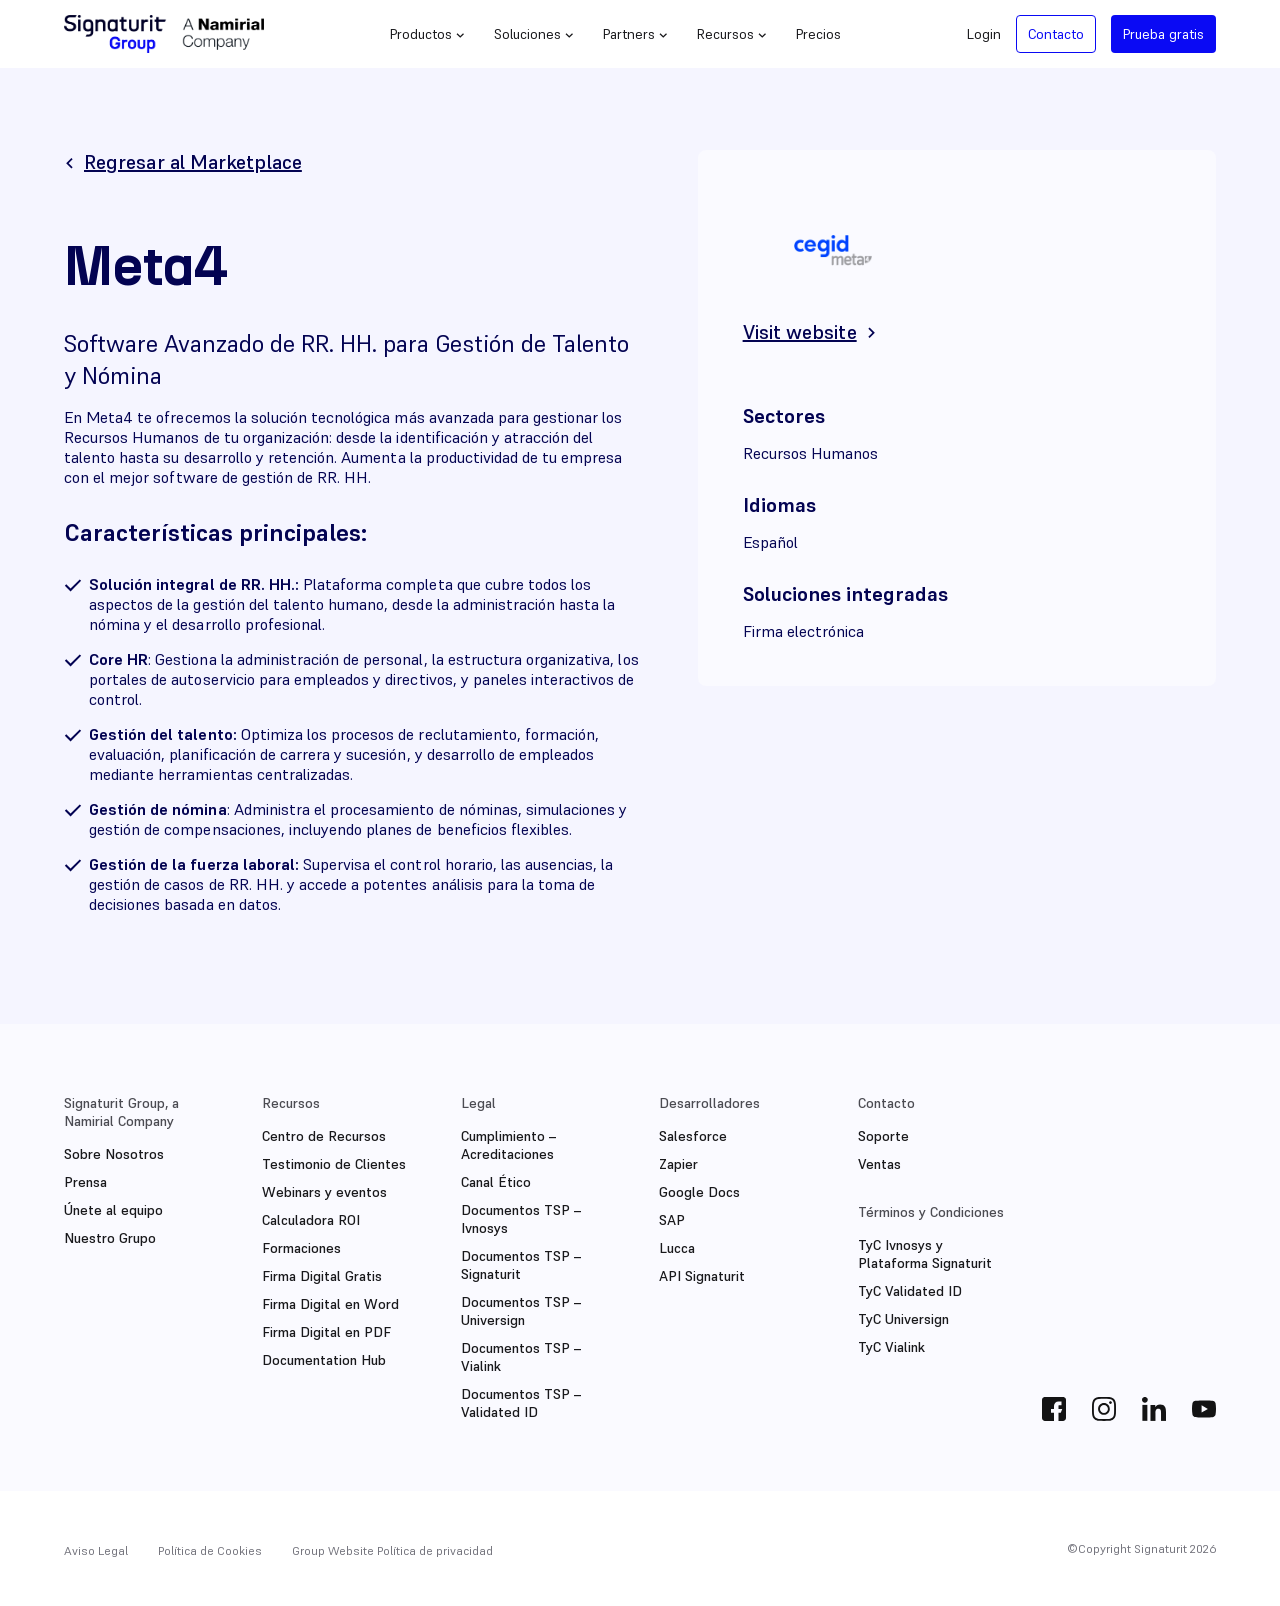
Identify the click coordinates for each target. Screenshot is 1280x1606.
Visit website (800, 332)
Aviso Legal (96, 1550)
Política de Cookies (210, 1550)
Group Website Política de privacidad (392, 1550)
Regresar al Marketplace (193, 162)
